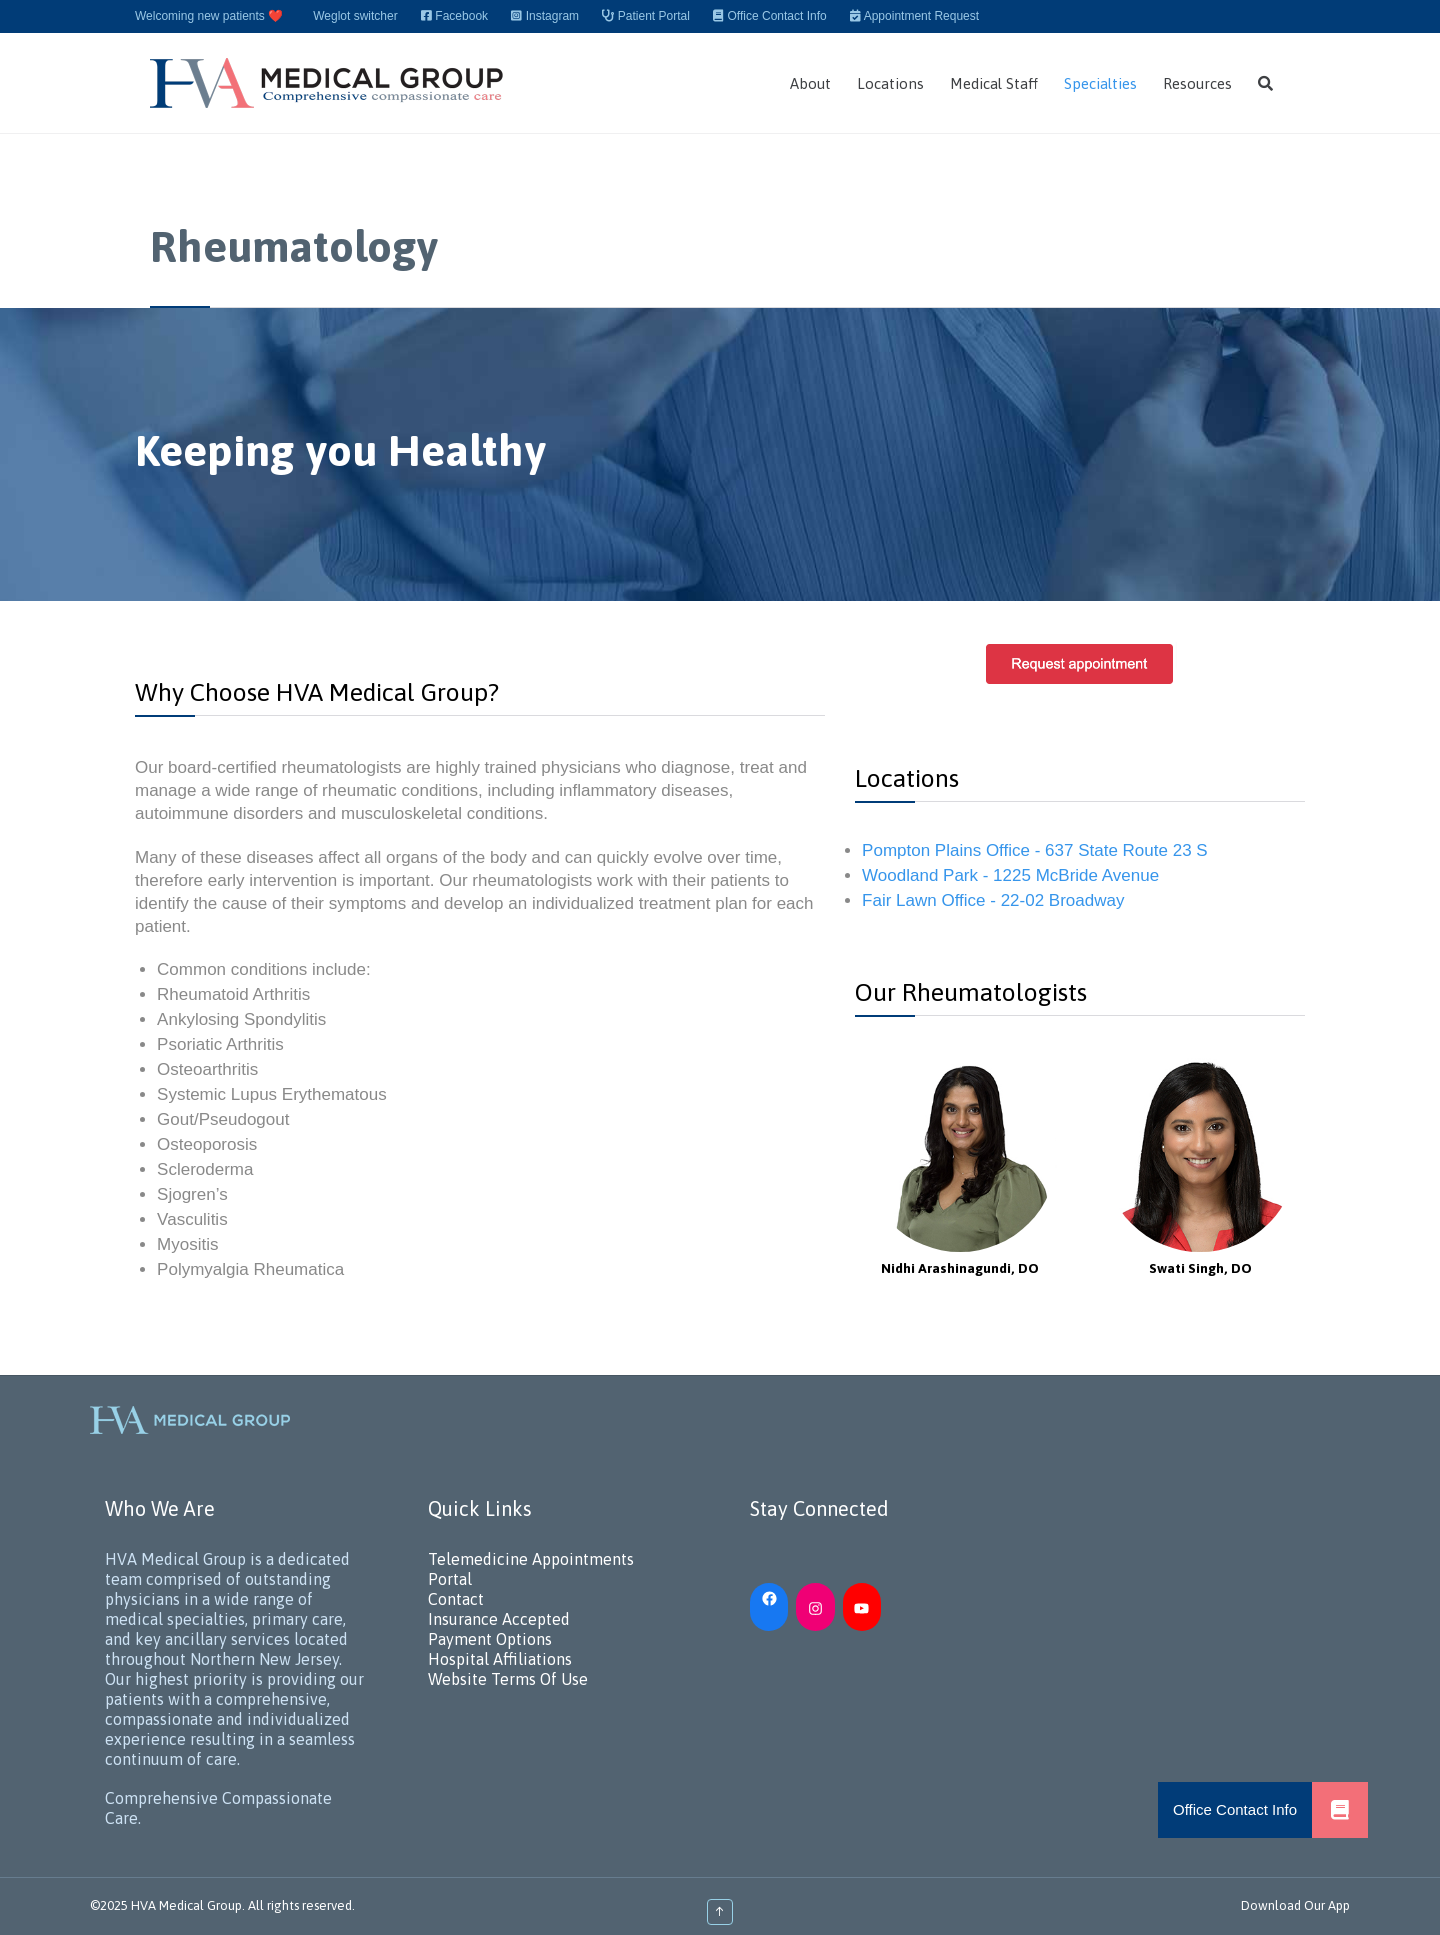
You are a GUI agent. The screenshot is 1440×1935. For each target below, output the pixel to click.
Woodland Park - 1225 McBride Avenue (1010, 875)
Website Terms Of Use (508, 1679)
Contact (456, 1599)
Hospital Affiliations (500, 1659)
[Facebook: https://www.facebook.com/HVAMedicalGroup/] (769, 1597)
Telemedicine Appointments (531, 1559)
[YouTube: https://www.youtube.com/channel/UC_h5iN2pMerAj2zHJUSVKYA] (862, 1607)
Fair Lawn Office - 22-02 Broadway (993, 900)
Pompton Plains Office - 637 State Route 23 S (1035, 850)
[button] (1340, 1810)
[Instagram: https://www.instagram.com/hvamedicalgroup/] (815, 1607)
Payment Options (490, 1639)
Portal (450, 1579)
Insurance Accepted (499, 1619)
